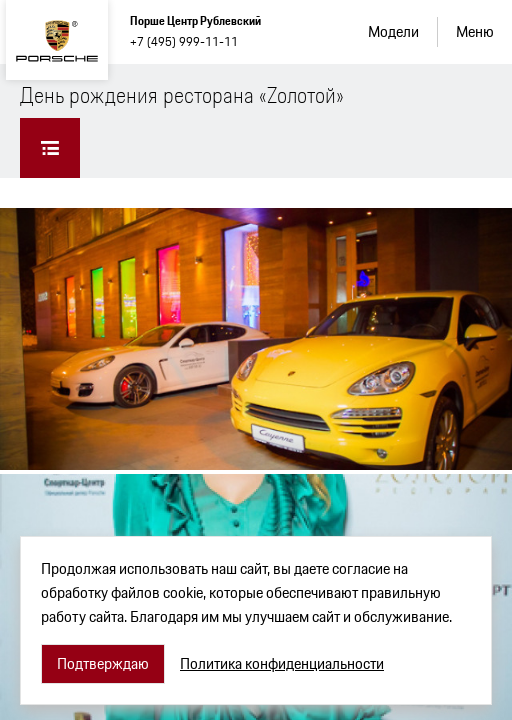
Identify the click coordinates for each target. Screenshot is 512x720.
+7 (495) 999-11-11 (184, 41)
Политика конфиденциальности (282, 664)
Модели (393, 31)
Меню (475, 31)
